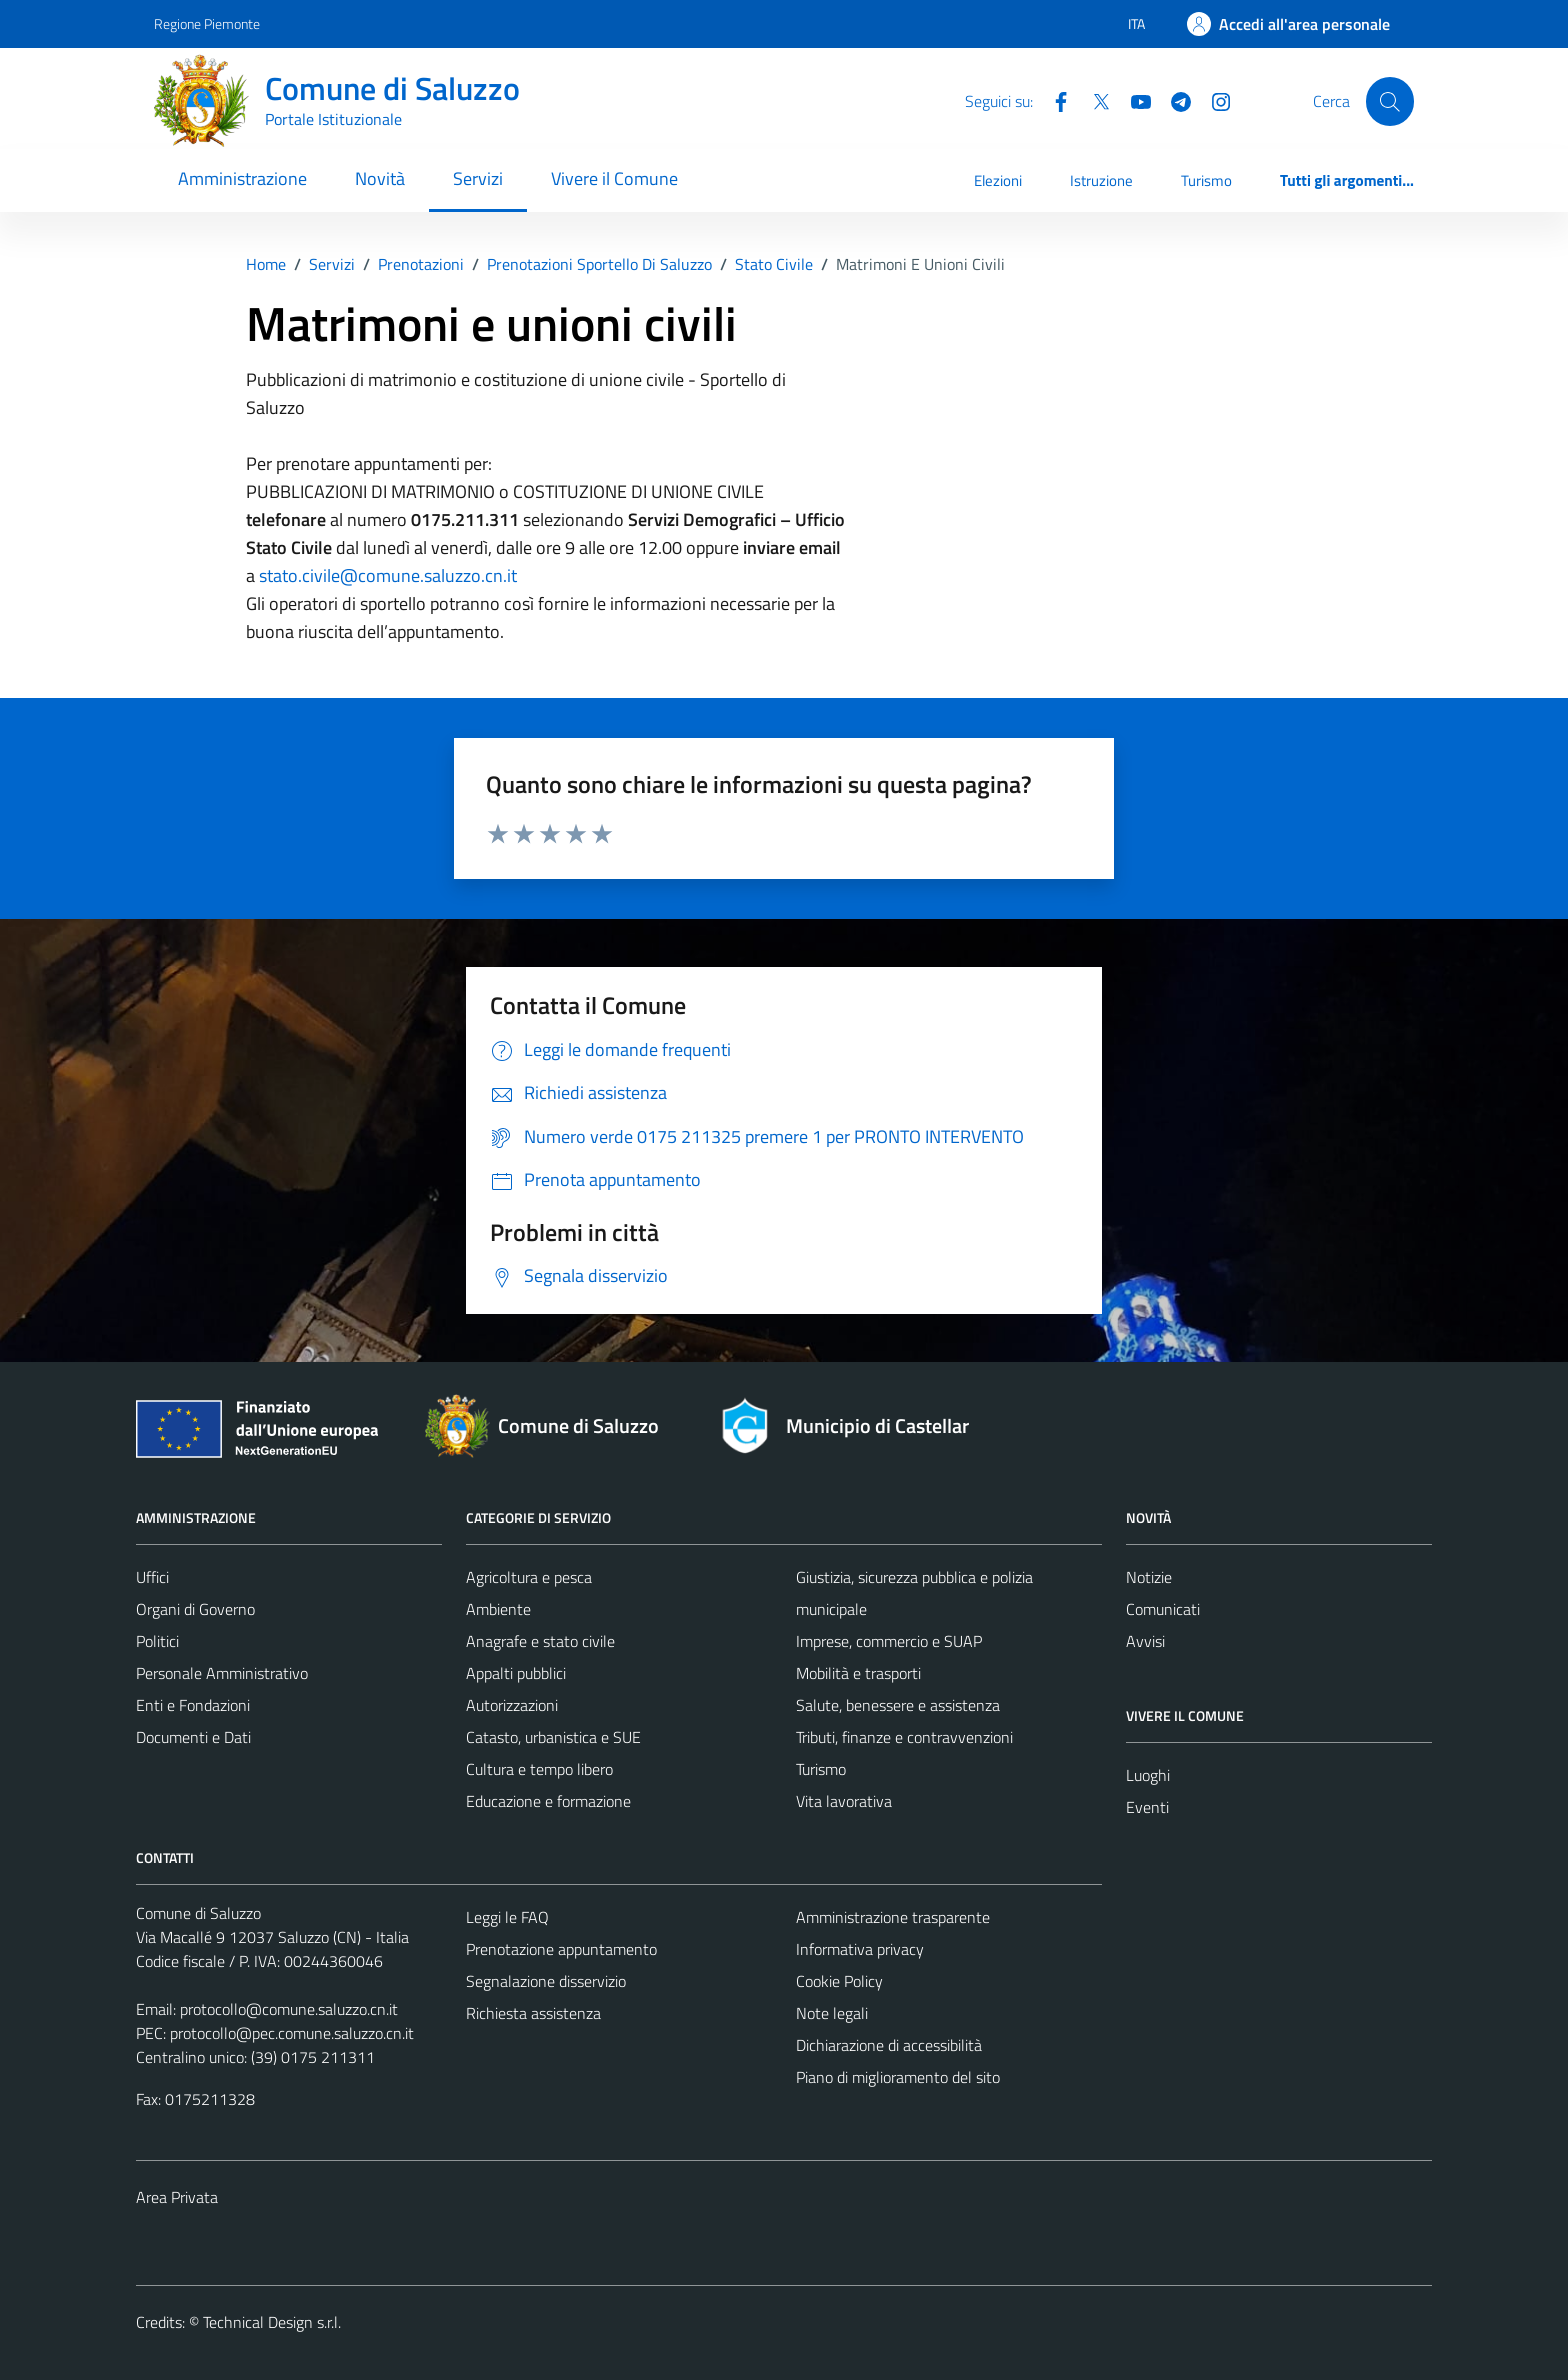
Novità (380, 178)
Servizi (478, 178)
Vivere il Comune (614, 178)
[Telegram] (1173, 100)
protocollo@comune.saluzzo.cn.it (289, 2009)
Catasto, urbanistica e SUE (553, 1737)
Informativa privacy (860, 1949)
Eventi (1147, 1807)
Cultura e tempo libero (539, 1769)
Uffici (152, 1577)
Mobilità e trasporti (858, 1673)
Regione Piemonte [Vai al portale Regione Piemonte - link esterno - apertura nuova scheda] (207, 23)
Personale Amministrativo (222, 1673)
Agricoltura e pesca (529, 1577)
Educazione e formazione (548, 1801)
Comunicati (1163, 1609)
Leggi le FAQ (507, 1917)
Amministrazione (242, 178)
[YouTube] (1133, 100)
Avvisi (1145, 1641)
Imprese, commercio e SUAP (889, 1641)
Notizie (1149, 1577)
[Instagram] (1213, 100)
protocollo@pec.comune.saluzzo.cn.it (292, 2033)
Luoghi (1148, 1775)
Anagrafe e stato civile (540, 1641)
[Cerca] (1390, 101)
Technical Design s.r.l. (272, 2322)
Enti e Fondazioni (193, 1705)
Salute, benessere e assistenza (898, 1705)
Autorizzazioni (512, 1705)
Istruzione (1101, 180)
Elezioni (998, 180)
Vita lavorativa (844, 1801)
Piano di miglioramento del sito (898, 2077)
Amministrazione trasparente (893, 1917)
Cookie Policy (839, 1981)
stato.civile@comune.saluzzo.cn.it (388, 575)
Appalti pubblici (516, 1673)
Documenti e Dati (193, 1737)
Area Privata (177, 2197)
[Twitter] (1093, 100)
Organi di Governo (195, 1609)
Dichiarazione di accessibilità (889, 2045)
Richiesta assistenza (533, 2013)
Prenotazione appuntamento (561, 1949)
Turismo (1206, 180)
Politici (157, 1641)
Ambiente (498, 1609)
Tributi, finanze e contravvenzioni (904, 1737)
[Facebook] (1053, 100)
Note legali (832, 2013)
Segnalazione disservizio (546, 1981)
